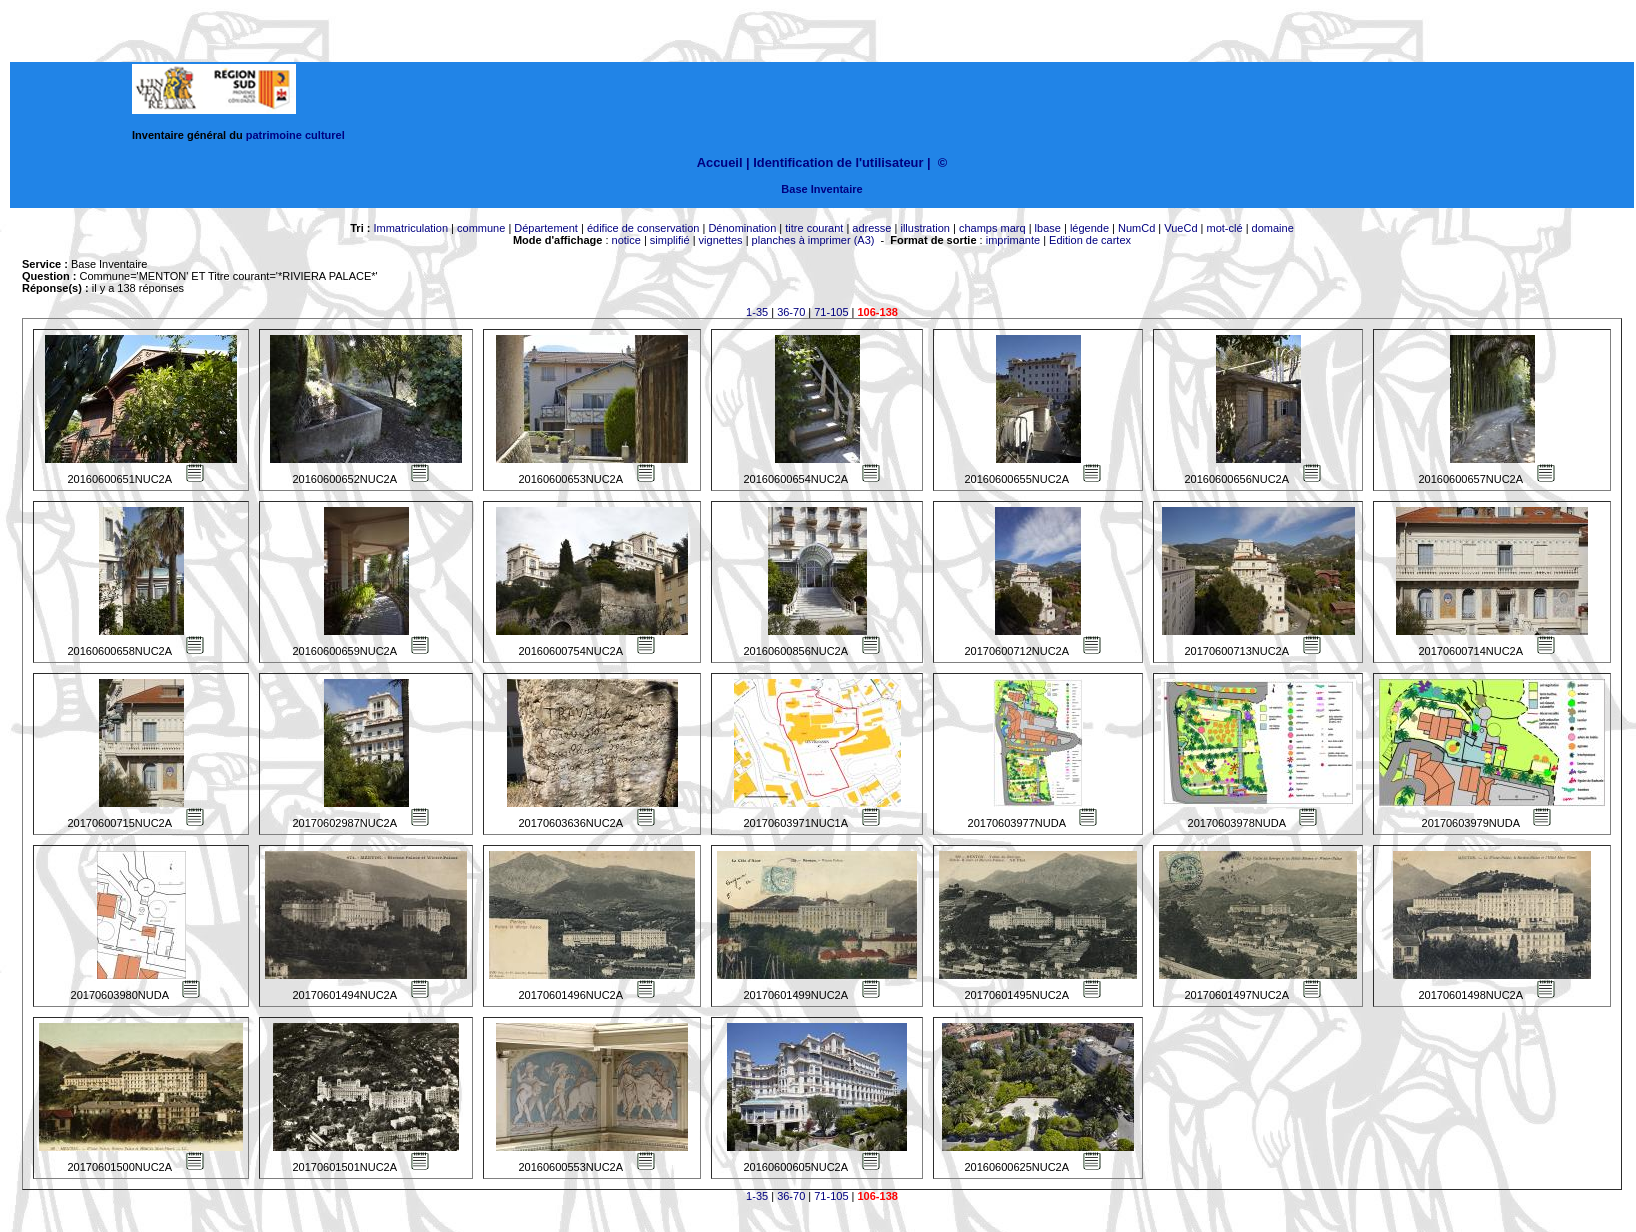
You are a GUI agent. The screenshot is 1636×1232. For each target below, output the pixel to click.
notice (626, 240)
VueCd (1180, 228)
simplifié (670, 240)
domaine (1273, 228)
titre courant (814, 228)
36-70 (791, 312)
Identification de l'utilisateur (838, 162)
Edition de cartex (1090, 240)
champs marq (992, 228)
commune (481, 228)
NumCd (1136, 228)
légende (1089, 228)
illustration (925, 228)
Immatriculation (410, 228)
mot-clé (1225, 228)
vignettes (721, 240)
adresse (871, 228)
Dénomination (742, 228)
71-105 (831, 312)
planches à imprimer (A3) (813, 240)
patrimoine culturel (295, 135)
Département (546, 228)
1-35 (757, 312)
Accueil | (723, 162)
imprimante (1013, 240)
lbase (1048, 228)
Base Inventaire (821, 189)
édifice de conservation (643, 228)
